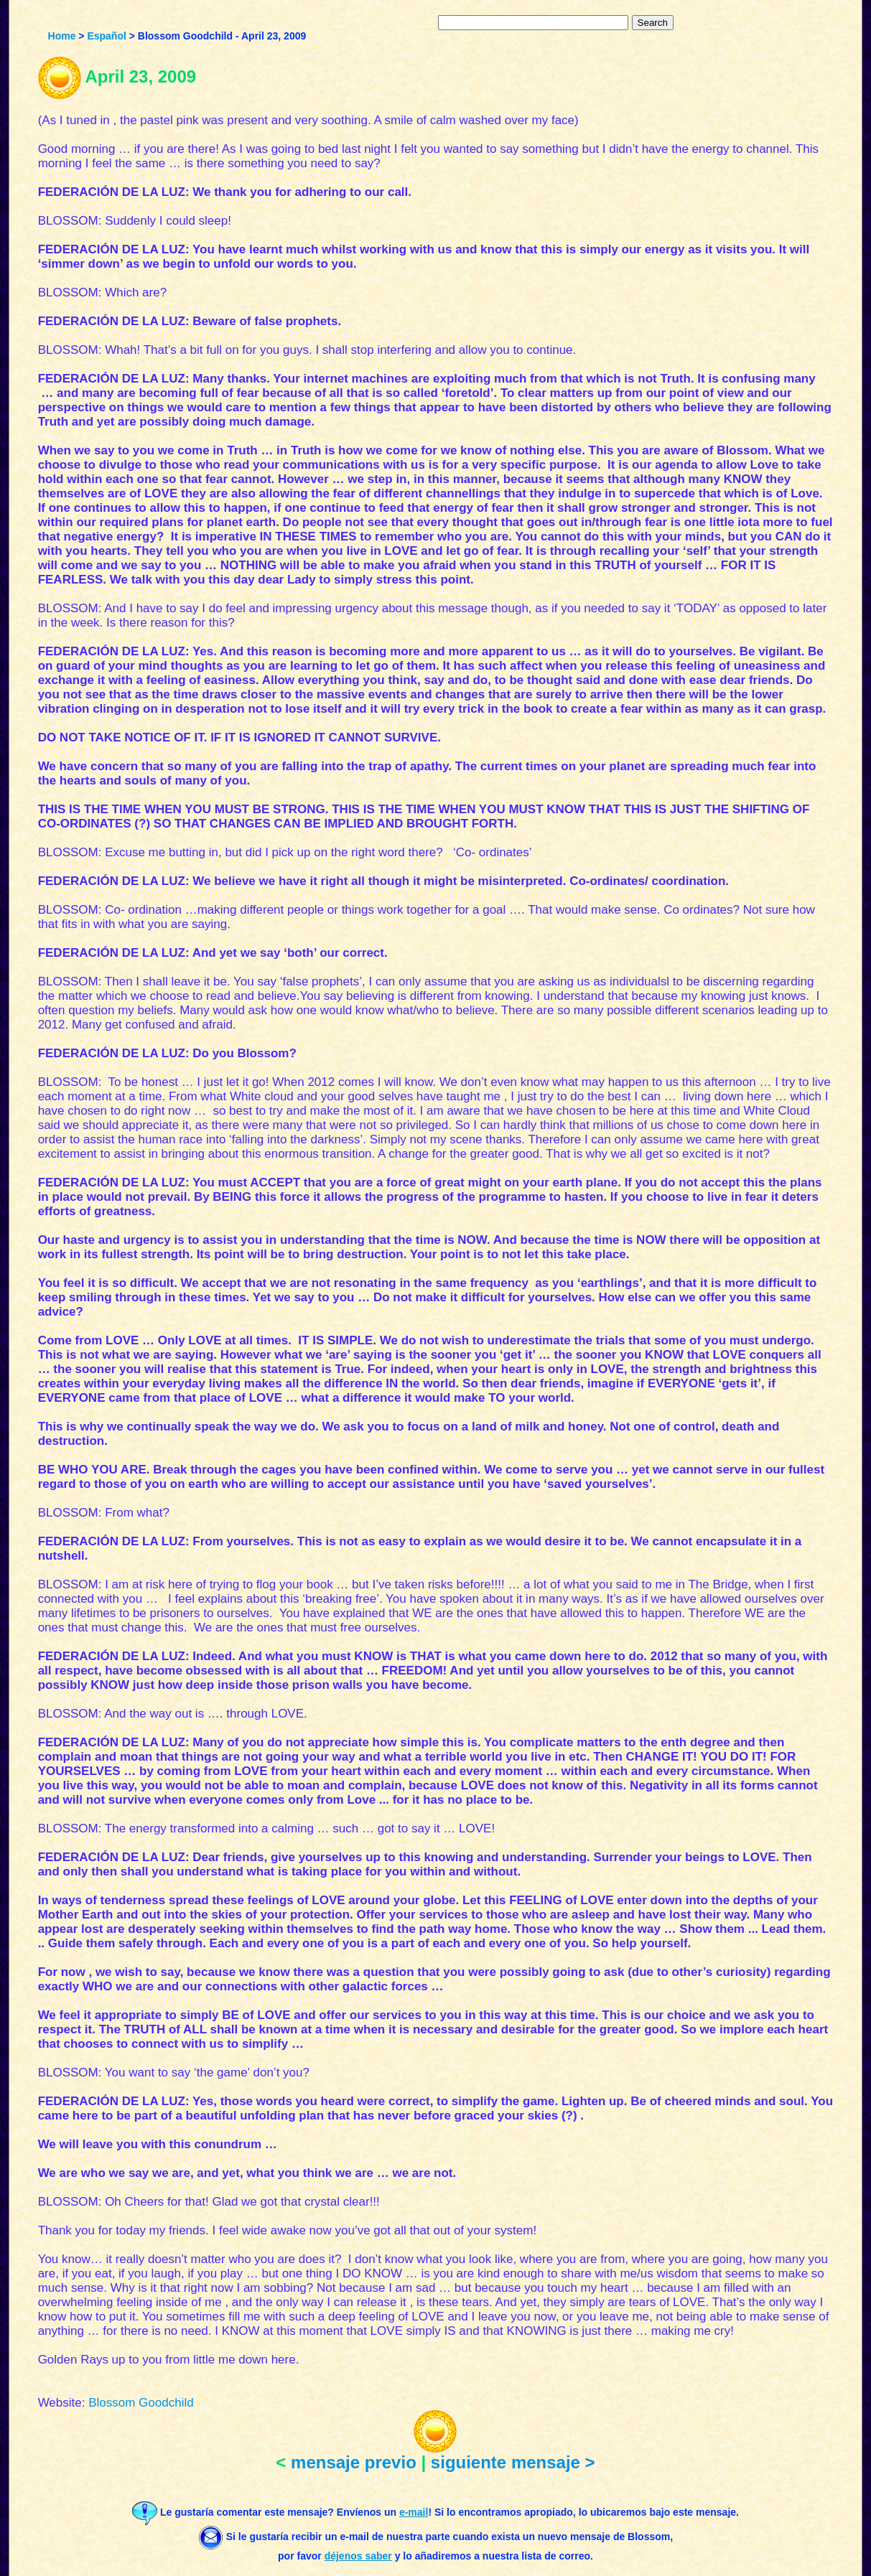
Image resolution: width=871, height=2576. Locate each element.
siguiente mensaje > (513, 2462)
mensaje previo (353, 2462)
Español (106, 36)
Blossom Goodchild (140, 2402)
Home (62, 36)
